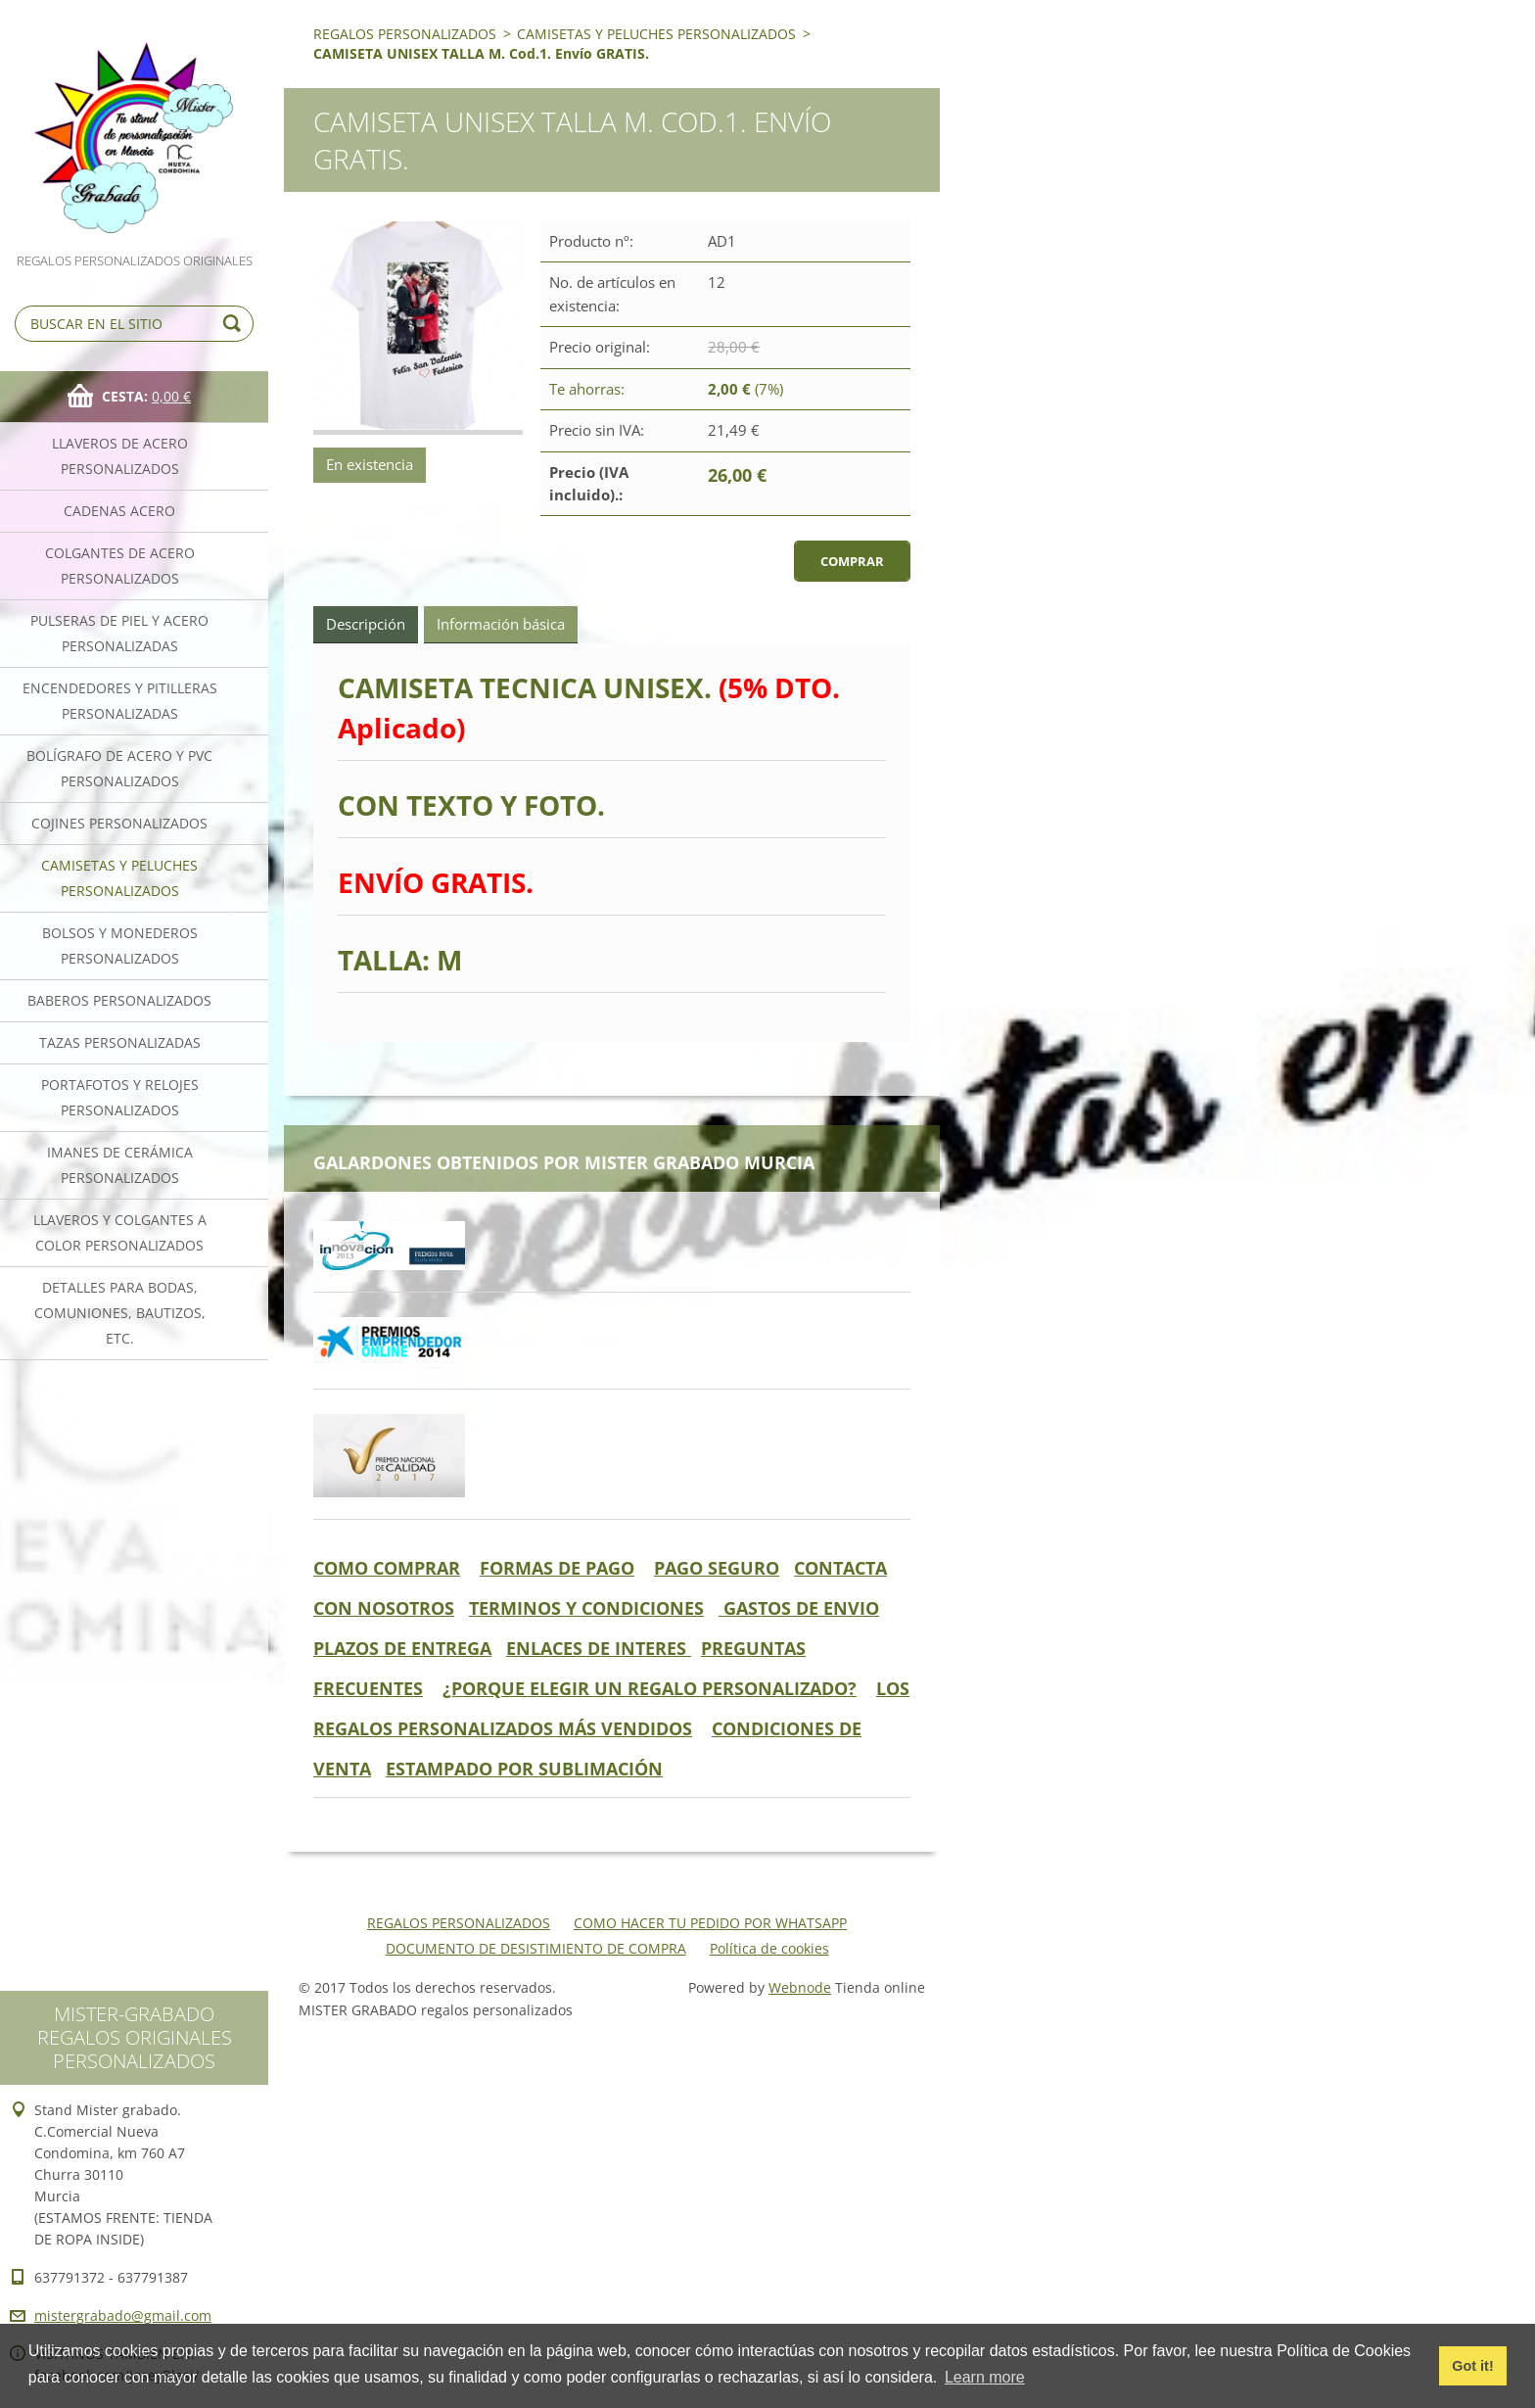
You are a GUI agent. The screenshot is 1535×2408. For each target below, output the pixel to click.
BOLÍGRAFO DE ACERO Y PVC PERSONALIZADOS (119, 768)
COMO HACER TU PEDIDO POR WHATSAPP (710, 1922)
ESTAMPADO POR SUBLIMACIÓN (524, 1768)
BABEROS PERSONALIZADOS (119, 1000)
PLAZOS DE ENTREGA (402, 1648)
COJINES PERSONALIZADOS (119, 823)
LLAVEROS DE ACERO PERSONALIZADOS (120, 456)
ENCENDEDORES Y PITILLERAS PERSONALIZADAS (120, 701)
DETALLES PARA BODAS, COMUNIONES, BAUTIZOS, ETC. (120, 1312)
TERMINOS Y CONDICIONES (586, 1608)
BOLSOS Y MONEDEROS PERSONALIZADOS (120, 945)
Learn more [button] (985, 2377)
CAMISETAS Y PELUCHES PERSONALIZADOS (119, 878)
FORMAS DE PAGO (557, 1568)
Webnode (799, 1987)
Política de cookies (769, 1948)
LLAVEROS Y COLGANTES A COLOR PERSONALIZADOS (120, 1232)
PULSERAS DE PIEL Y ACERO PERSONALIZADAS (119, 633)
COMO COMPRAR (386, 1568)
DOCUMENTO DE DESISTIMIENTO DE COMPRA (536, 1948)
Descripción (365, 624)
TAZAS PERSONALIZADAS (120, 1042)
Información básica (501, 624)
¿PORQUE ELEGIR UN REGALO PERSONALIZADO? (649, 1688)
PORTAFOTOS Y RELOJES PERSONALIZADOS (120, 1097)
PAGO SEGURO (716, 1568)
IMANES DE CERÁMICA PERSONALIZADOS (120, 1165)
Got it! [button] (1472, 2366)
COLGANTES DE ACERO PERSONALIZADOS (120, 565)
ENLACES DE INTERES (598, 1648)
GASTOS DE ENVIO (799, 1608)
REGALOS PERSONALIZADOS (404, 33)
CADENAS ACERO (119, 510)
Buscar (235, 323)
